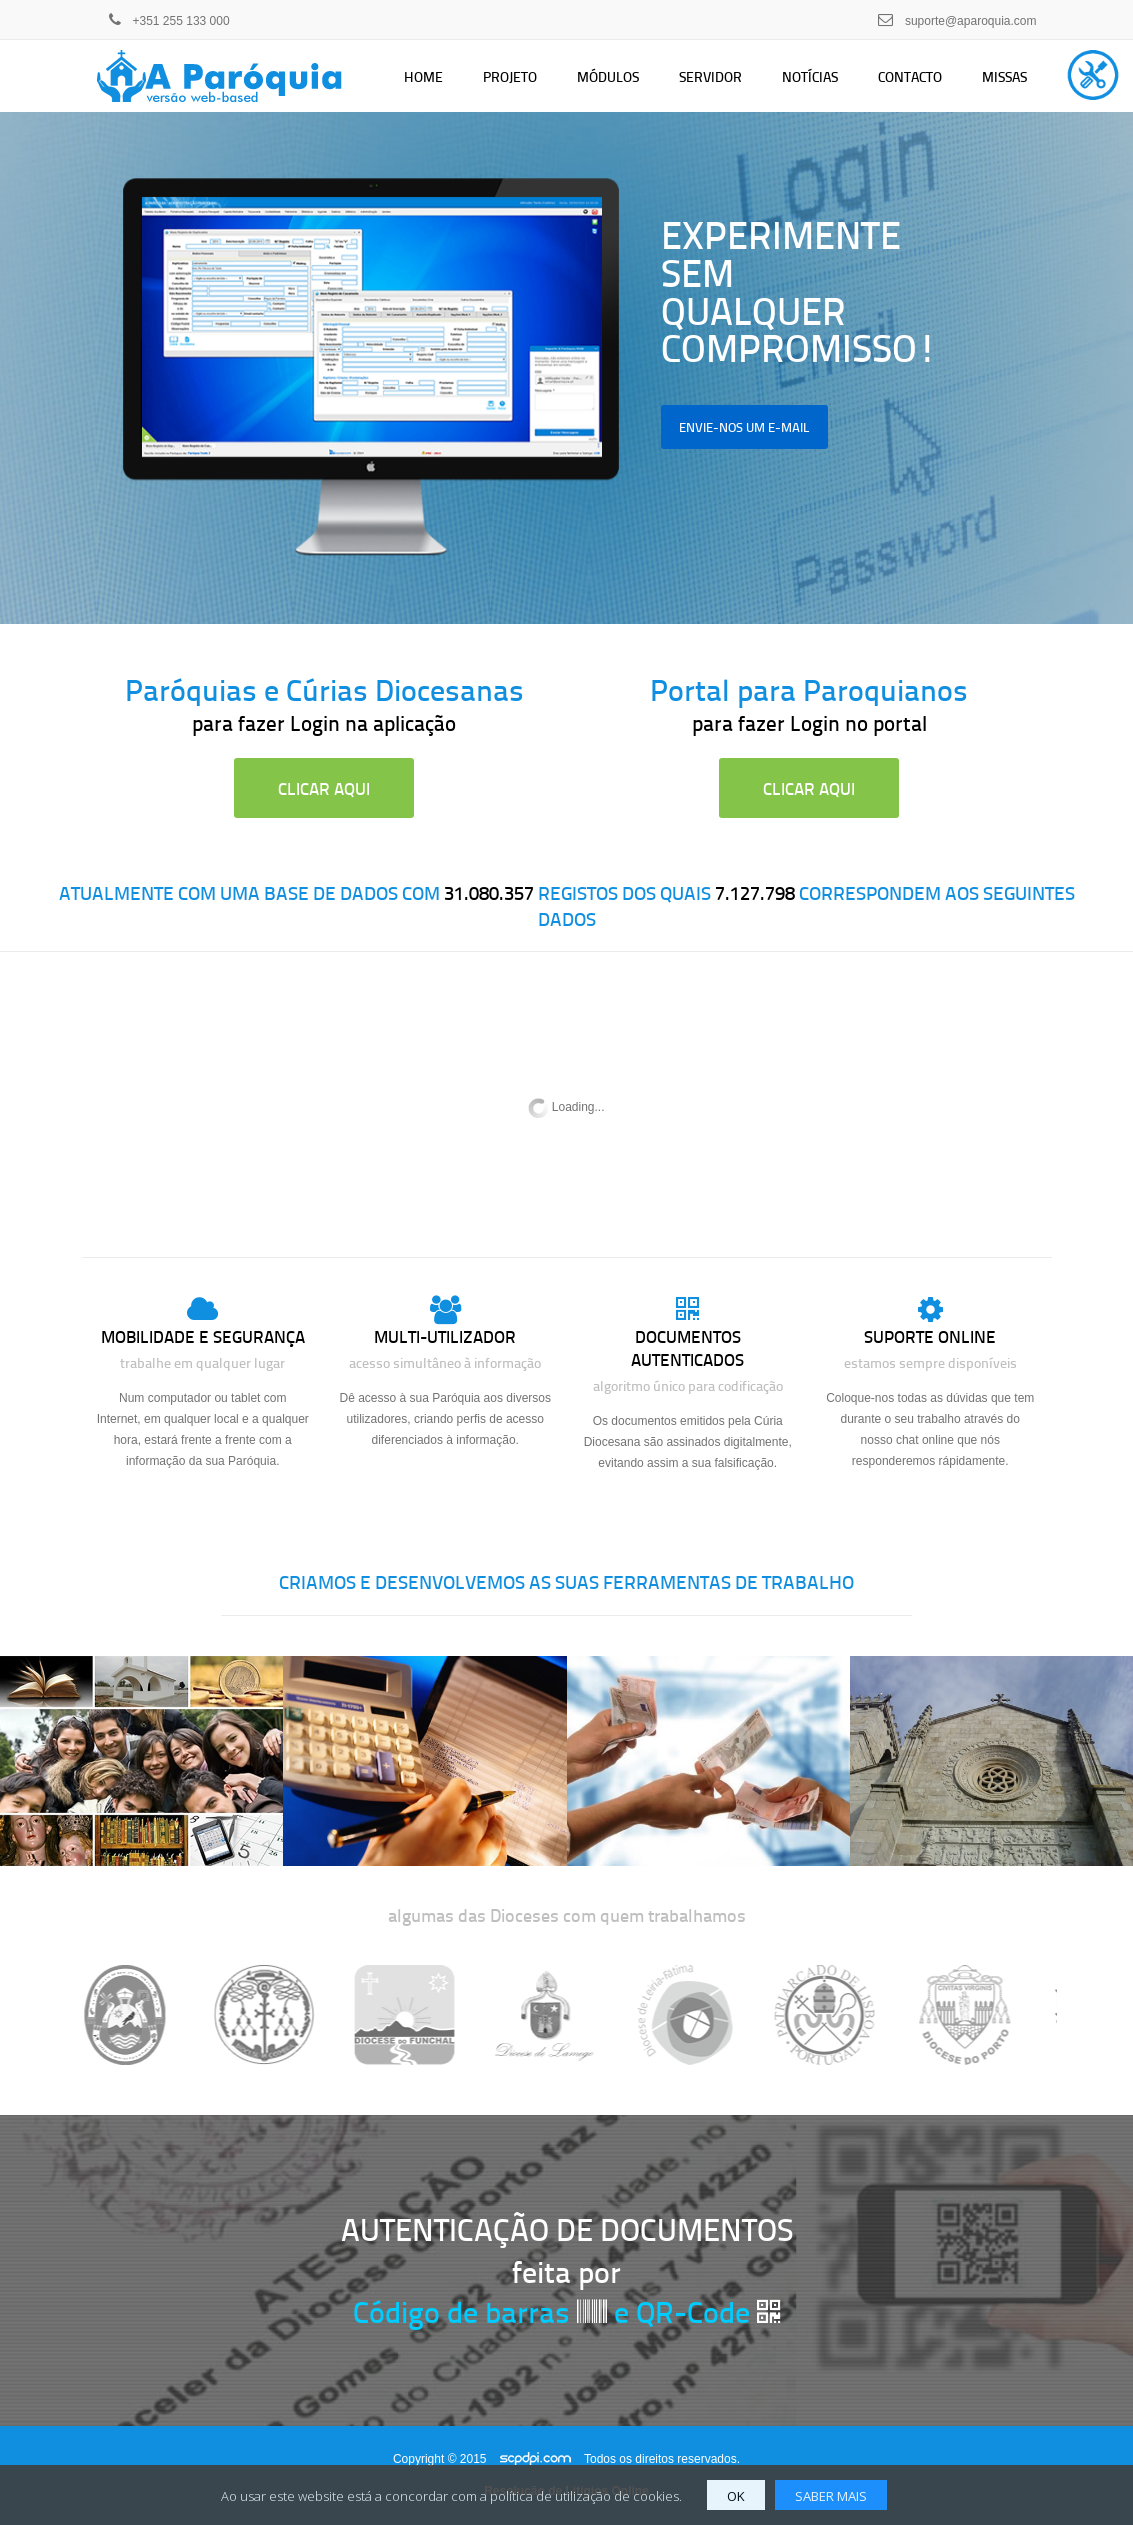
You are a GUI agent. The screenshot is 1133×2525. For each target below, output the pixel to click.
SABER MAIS (831, 2496)
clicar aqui (324, 788)
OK (736, 2496)
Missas (1004, 76)
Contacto (910, 76)
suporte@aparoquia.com (971, 21)
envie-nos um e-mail (744, 426)
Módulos (608, 76)
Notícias (810, 76)
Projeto (510, 76)
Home (423, 76)
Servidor (710, 76)
